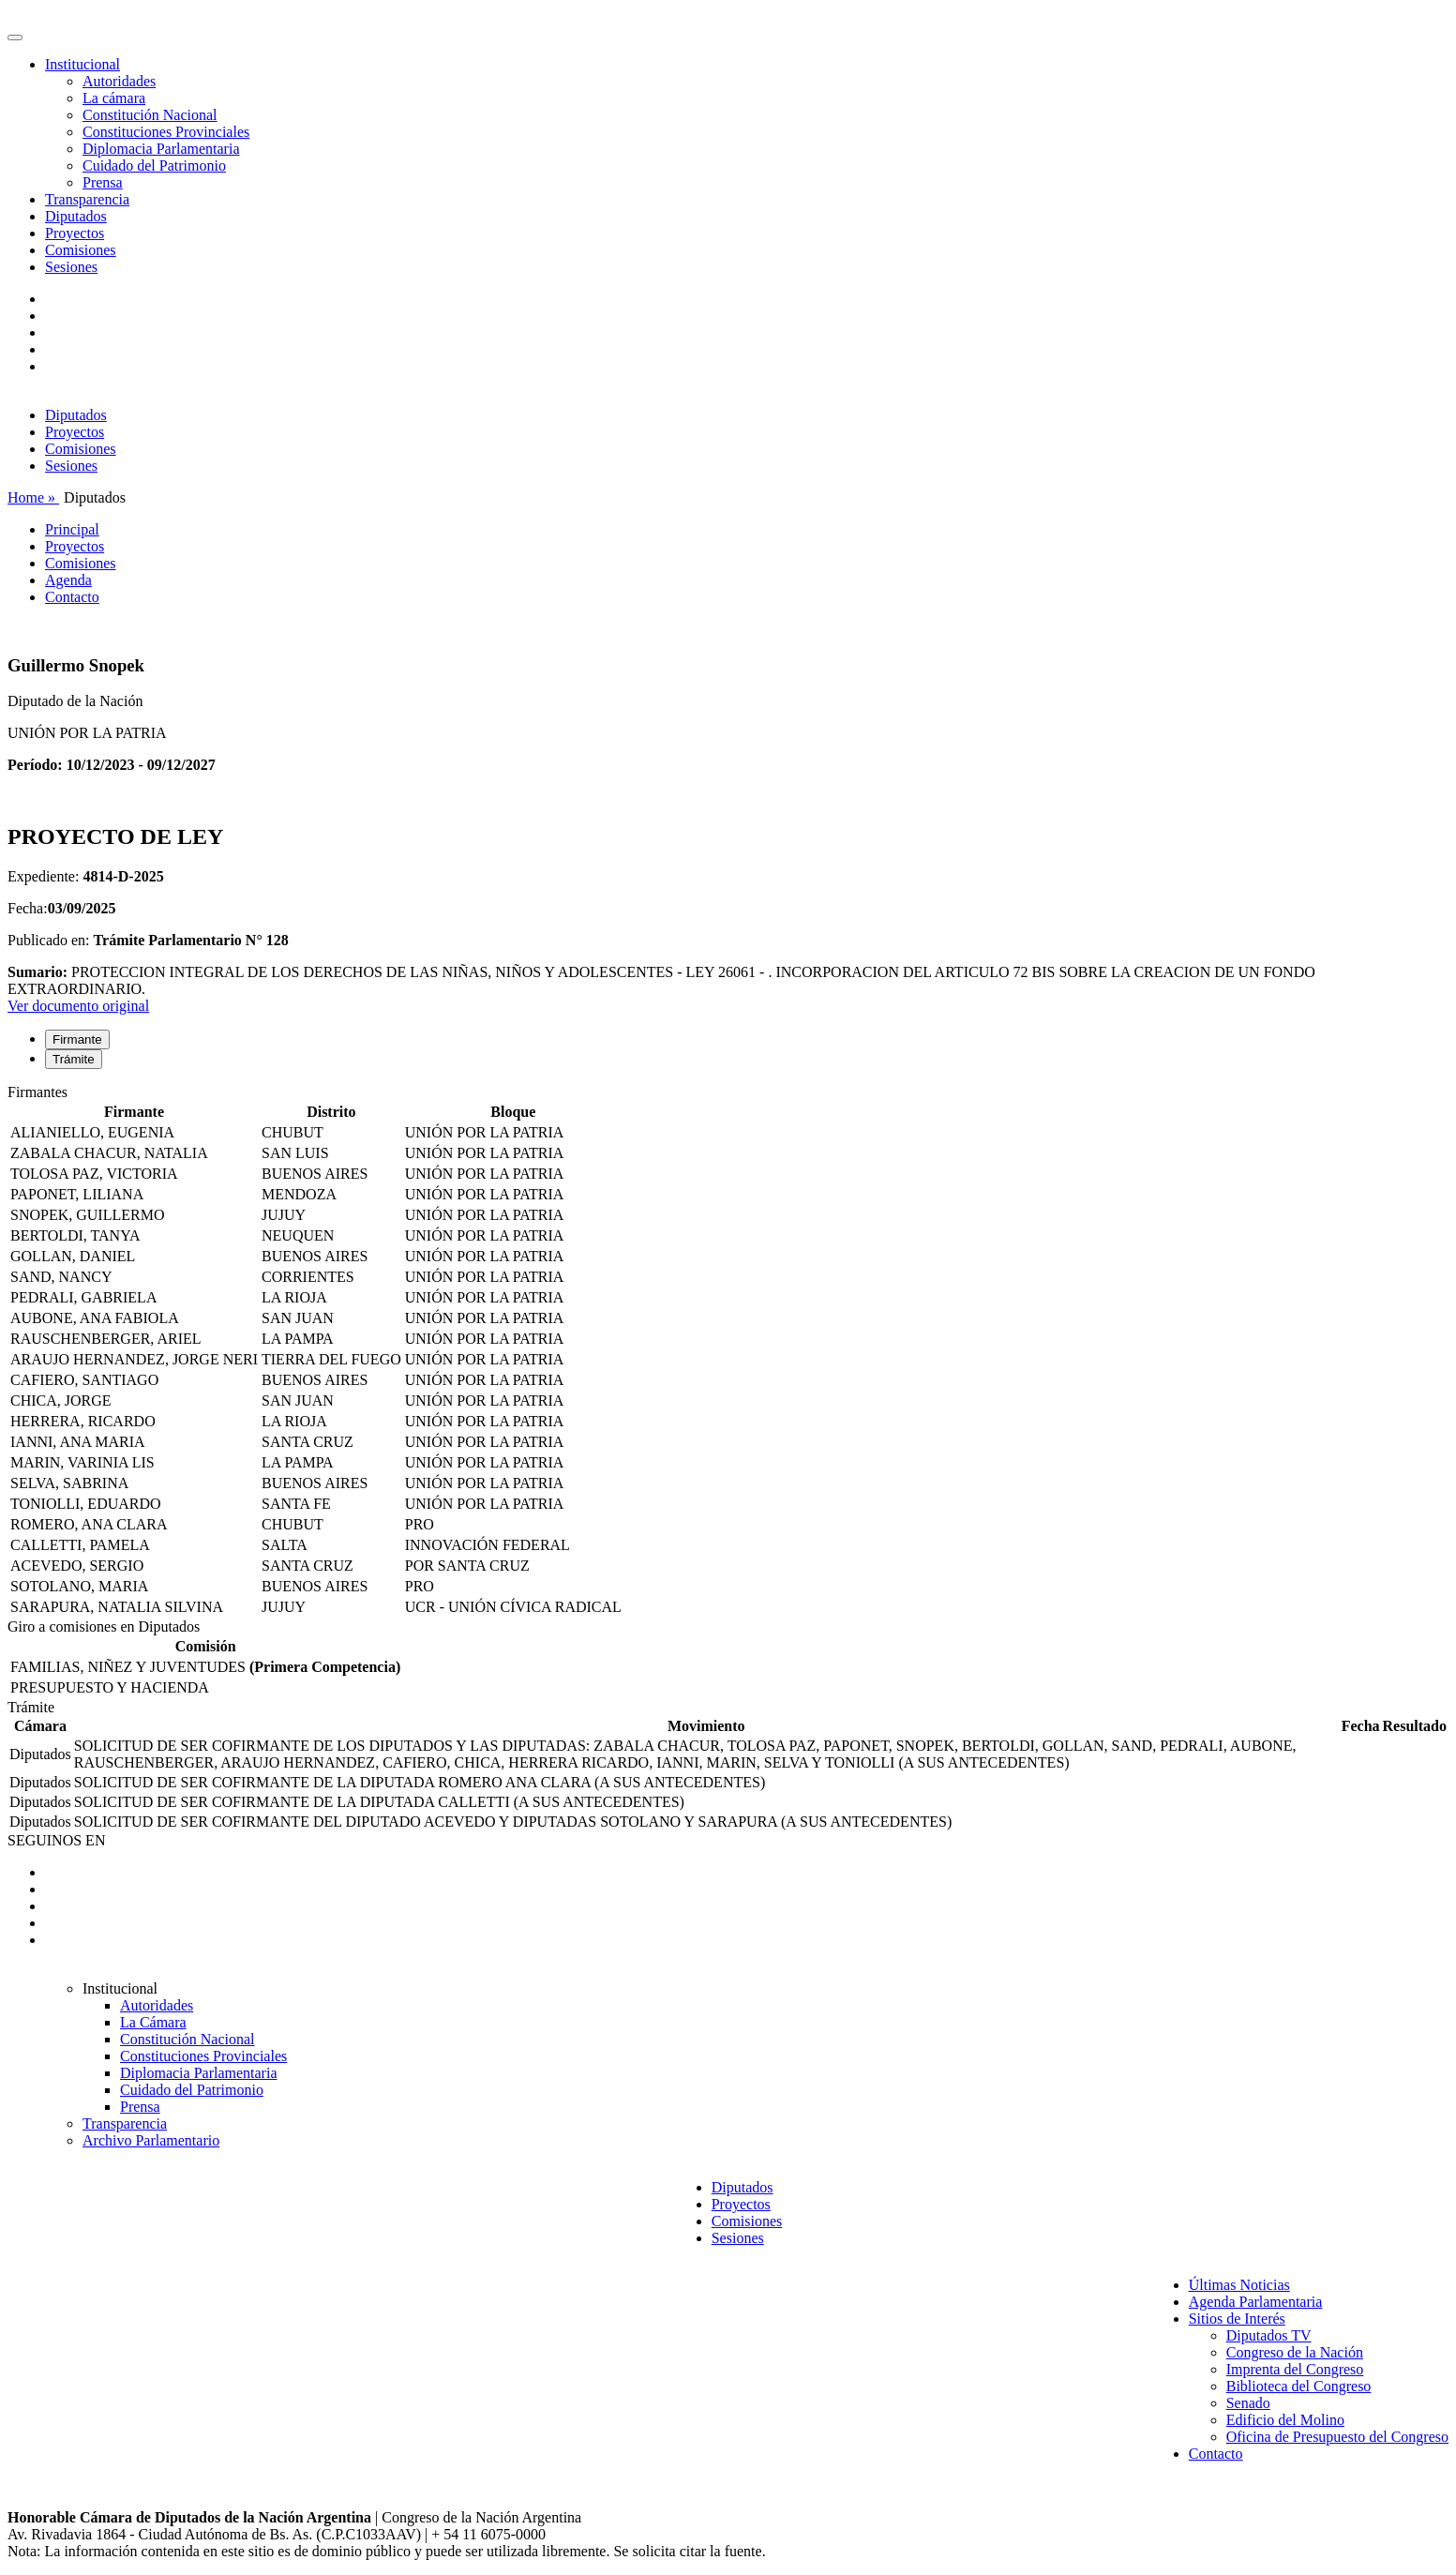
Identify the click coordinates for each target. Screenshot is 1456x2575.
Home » (33, 497)
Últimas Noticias (1239, 2285)
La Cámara (153, 2022)
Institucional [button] (82, 64)
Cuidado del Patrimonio (154, 165)
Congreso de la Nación (1294, 2352)
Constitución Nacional (150, 115)
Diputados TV (1269, 2335)
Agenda (68, 580)
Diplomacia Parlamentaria (161, 149)
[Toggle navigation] (15, 37)
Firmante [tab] (77, 1039)
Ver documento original (78, 1006)
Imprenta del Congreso (1295, 2369)
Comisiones (80, 250)
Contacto (72, 597)
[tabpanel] (728, 1351)
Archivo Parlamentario (151, 2140)
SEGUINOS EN (56, 1840)
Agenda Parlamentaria (1256, 2302)
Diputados (76, 216)
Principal (72, 529)
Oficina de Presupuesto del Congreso (1337, 2437)
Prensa (103, 182)
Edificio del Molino (1285, 2420)
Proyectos (74, 233)
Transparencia (87, 199)
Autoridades (119, 81)
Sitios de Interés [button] (1237, 2319)
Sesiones (71, 267)
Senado (1248, 2403)
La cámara (114, 98)
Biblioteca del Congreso (1299, 2386)
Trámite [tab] (74, 1059)
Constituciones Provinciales (166, 132)
